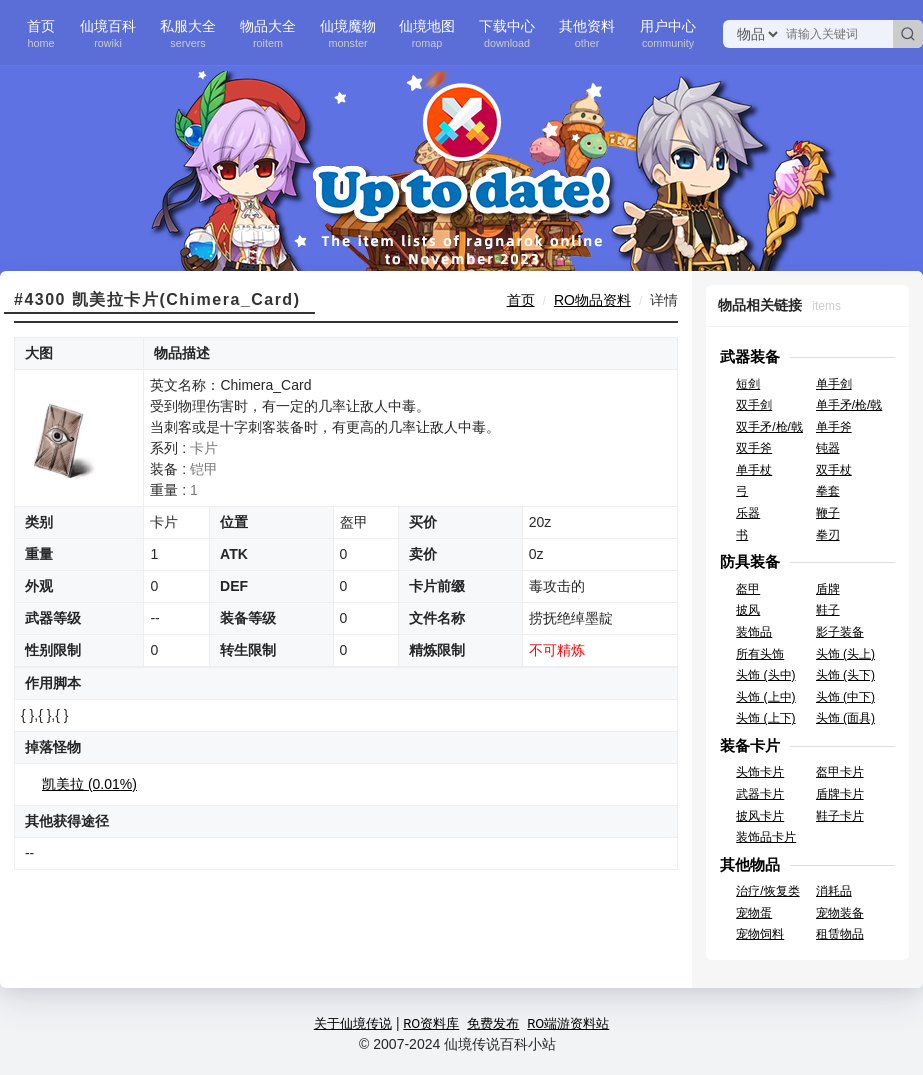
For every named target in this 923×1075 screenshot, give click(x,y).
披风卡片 (760, 816)
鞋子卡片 (840, 816)
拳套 (828, 491)
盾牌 (828, 589)
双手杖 (834, 470)
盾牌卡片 (840, 794)
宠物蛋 (754, 913)
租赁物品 (840, 934)
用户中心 (668, 33)
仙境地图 (427, 33)
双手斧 (754, 448)
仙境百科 (108, 33)
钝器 (828, 448)
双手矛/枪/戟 (769, 427)
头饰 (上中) (765, 697)
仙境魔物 (348, 33)
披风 (748, 610)
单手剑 (834, 384)
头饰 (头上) (845, 654)
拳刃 (828, 535)
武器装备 (750, 356)
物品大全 (268, 33)
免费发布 (493, 1023)
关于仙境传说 (353, 1023)
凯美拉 (89, 784)
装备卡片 (750, 745)
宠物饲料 (760, 934)
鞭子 (828, 513)
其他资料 (587, 33)
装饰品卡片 (766, 837)
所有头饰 (760, 654)
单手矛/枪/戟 (849, 405)
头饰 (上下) (765, 718)
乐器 (748, 513)
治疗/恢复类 (767, 891)
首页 (41, 33)
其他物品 (750, 864)
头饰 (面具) (845, 718)
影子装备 (840, 632)
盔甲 (748, 589)
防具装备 (750, 561)
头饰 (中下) (845, 697)
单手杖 (754, 470)
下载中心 (507, 33)
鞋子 (828, 610)
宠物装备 (840, 913)
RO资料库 (431, 1023)
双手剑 (754, 405)
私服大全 (188, 33)
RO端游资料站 (568, 1023)
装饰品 (754, 632)
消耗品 (834, 891)
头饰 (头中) (765, 675)
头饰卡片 (760, 772)
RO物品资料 (592, 300)
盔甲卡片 (840, 772)
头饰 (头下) (845, 675)
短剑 (748, 384)
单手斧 (834, 427)
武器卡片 (760, 794)
